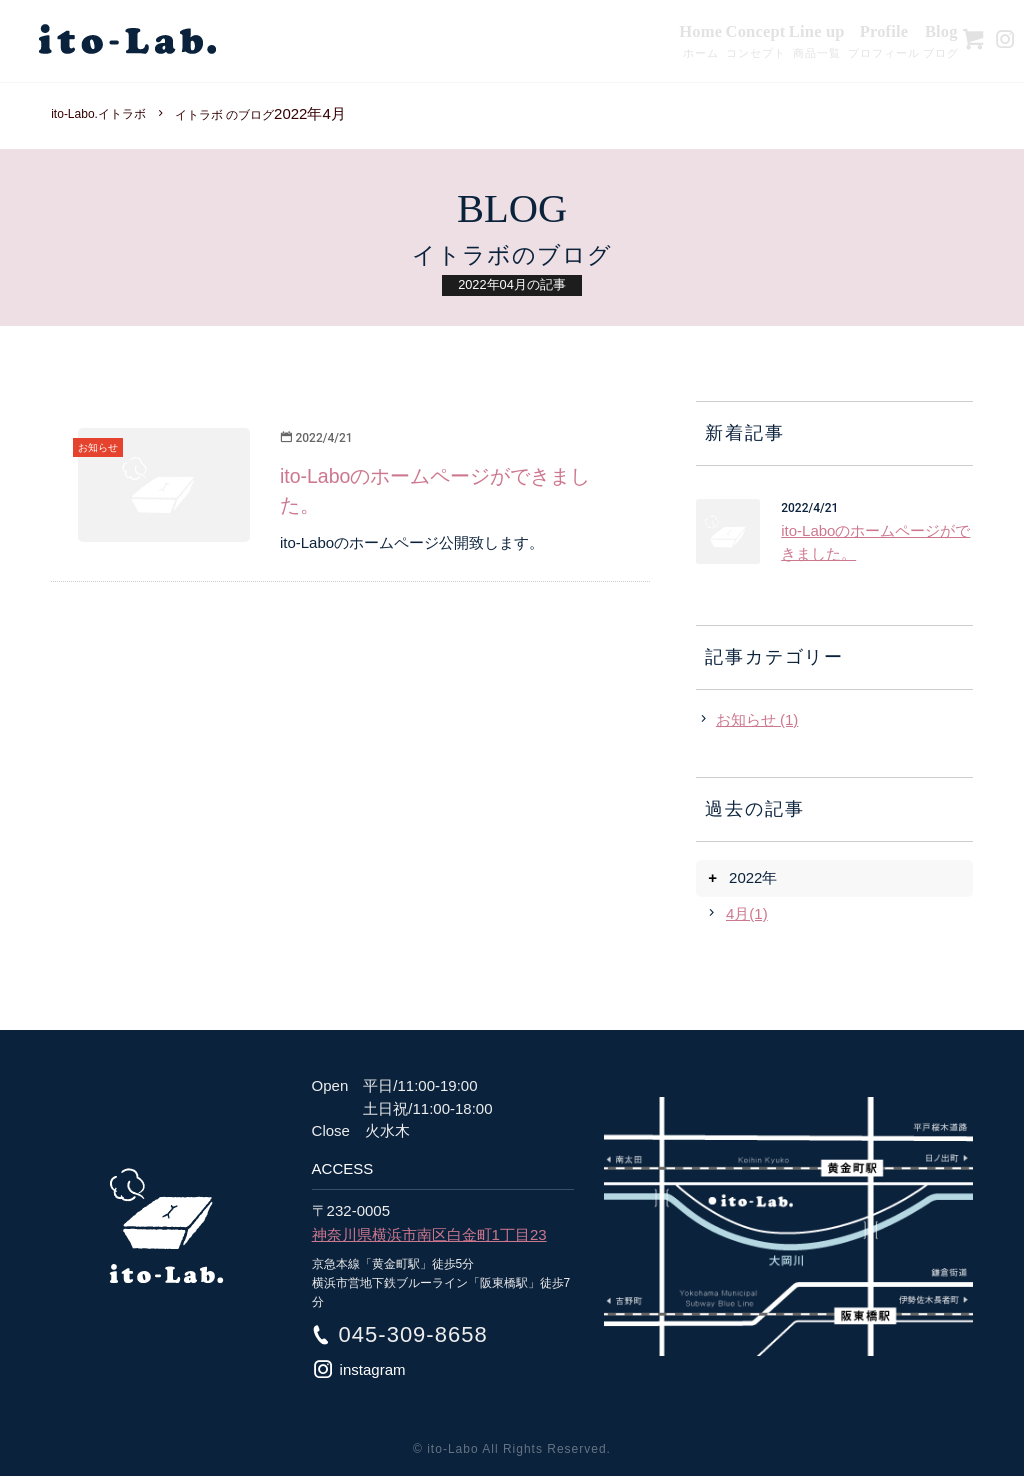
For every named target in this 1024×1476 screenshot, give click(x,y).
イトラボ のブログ (224, 115)
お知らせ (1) (757, 719)
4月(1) (747, 913)
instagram (373, 1369)
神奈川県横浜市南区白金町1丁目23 (429, 1234)
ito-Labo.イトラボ (98, 114)
